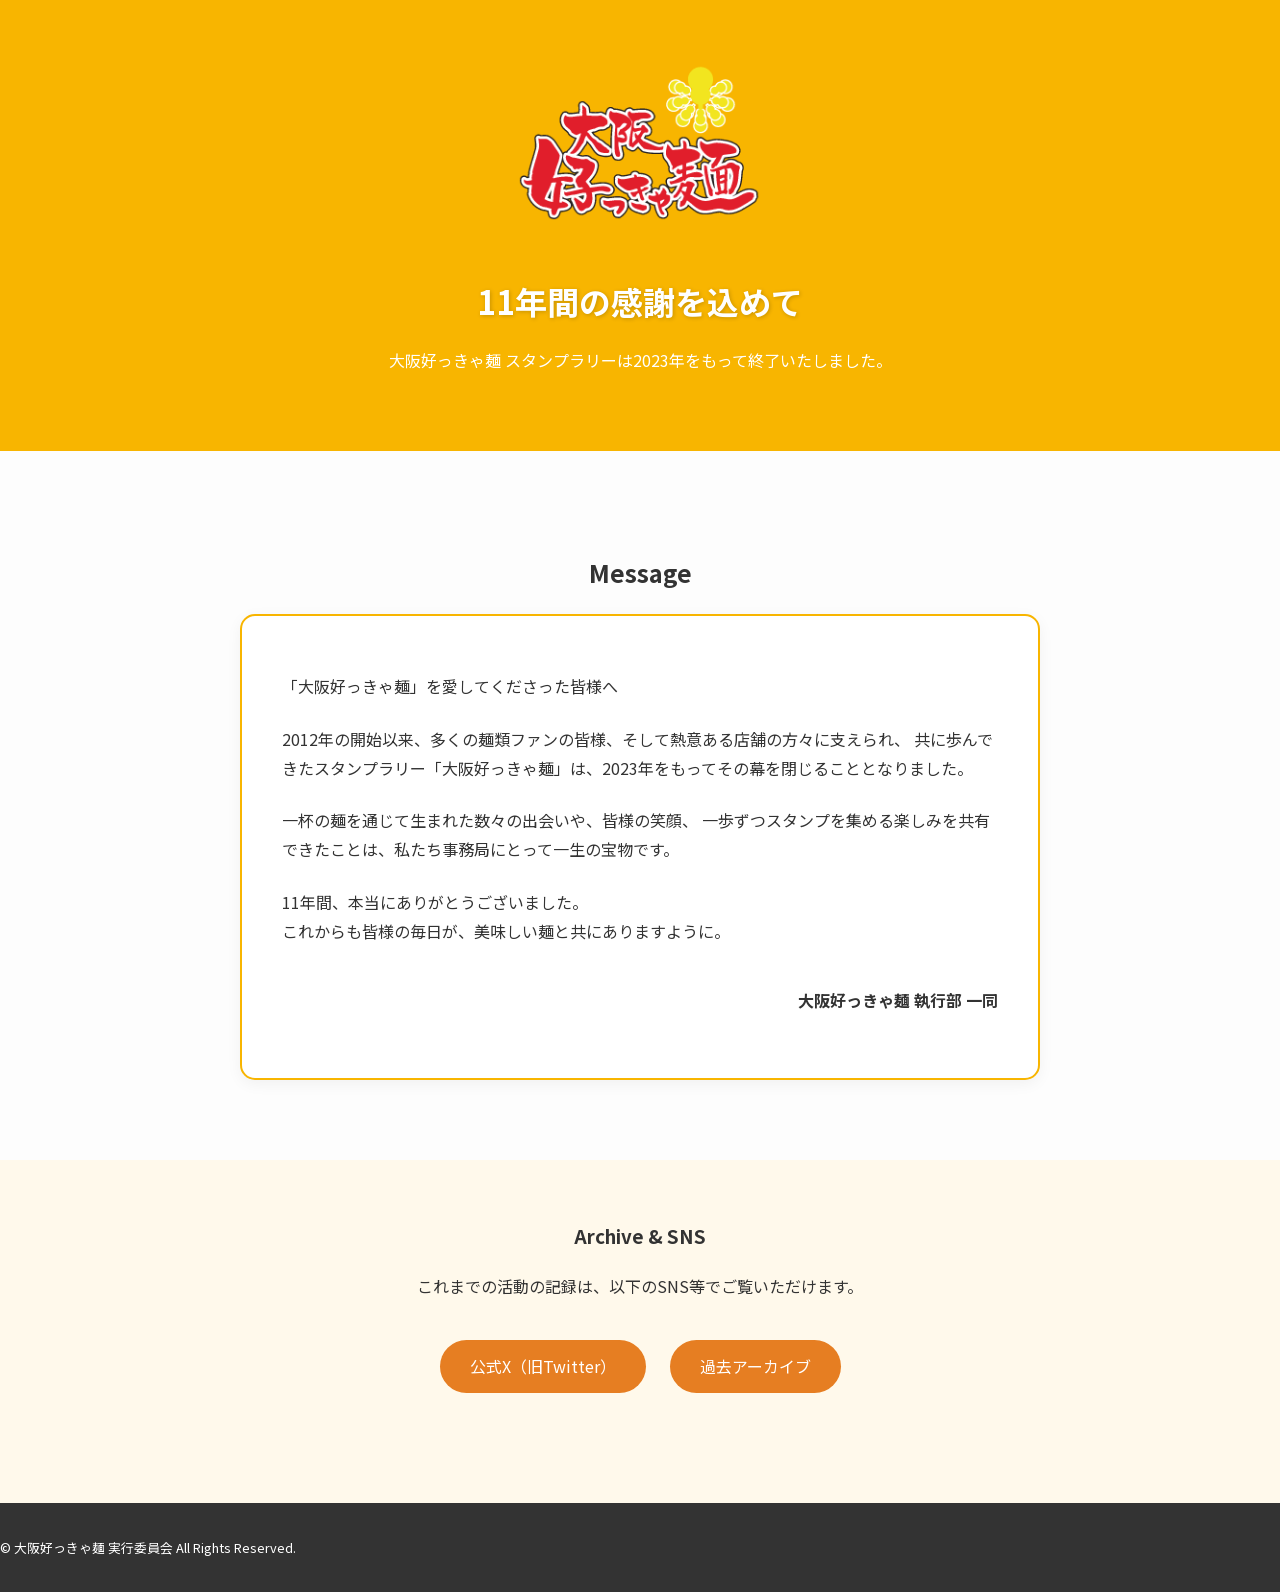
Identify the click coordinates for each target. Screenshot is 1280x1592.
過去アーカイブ (755, 1366)
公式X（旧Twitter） (543, 1366)
